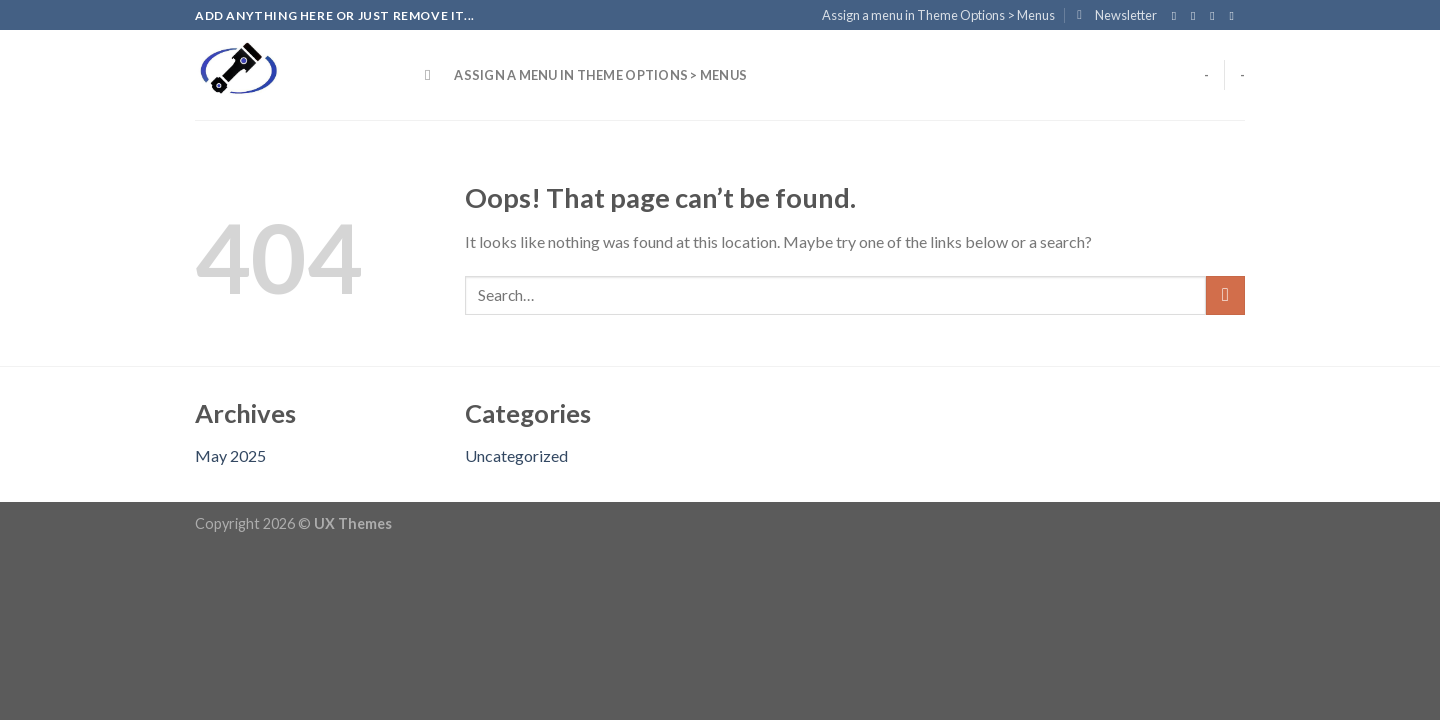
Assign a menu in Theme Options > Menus (938, 15)
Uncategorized (516, 455)
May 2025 (230, 455)
